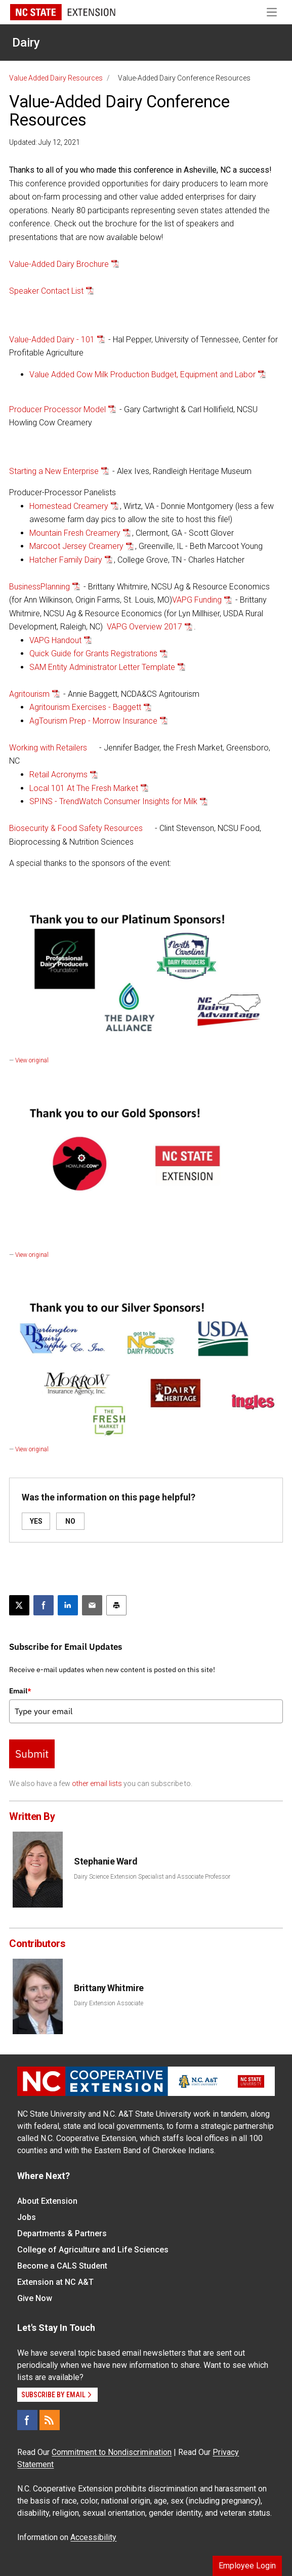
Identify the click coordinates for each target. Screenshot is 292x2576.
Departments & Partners (62, 2233)
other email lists (97, 1783)
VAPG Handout (55, 640)
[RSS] (49, 2420)
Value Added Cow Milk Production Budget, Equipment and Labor (142, 374)
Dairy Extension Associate (108, 2003)
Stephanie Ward (105, 1861)
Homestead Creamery (68, 506)
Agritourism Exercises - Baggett (85, 707)
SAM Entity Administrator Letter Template (102, 667)
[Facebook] (27, 2420)
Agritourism (29, 694)
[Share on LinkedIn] (68, 1605)
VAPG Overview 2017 (144, 626)
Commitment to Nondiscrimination (112, 2452)
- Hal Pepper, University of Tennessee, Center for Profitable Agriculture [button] (143, 346)
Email (20, 1690)
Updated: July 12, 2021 (44, 142)
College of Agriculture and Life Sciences (93, 2249)
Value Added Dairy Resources (56, 78)
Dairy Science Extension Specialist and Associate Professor (152, 1876)
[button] (155, 375)
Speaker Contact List (46, 291)
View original (32, 1060)
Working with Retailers (48, 747)
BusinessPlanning (39, 586)
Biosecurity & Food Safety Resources (76, 828)
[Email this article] (92, 1605)
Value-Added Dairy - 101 (52, 339)
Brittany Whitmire (108, 1988)
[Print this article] (116, 1605)
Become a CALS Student (62, 2266)
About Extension (47, 2201)
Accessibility (93, 2537)
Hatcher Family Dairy (65, 560)
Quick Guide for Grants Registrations (93, 653)
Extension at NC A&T (55, 2282)
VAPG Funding (197, 600)
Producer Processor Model (57, 409)
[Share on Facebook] (43, 1605)
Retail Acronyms (58, 774)
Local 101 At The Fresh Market (83, 788)
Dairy (26, 42)
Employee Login (247, 2565)
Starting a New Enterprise (54, 471)
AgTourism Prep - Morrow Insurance (93, 721)
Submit (32, 1754)
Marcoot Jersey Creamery (76, 546)
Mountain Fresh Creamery (74, 533)
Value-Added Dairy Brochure (59, 264)
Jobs (26, 2217)
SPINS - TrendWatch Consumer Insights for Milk (113, 801)
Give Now (34, 2298)
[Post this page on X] (19, 1605)
